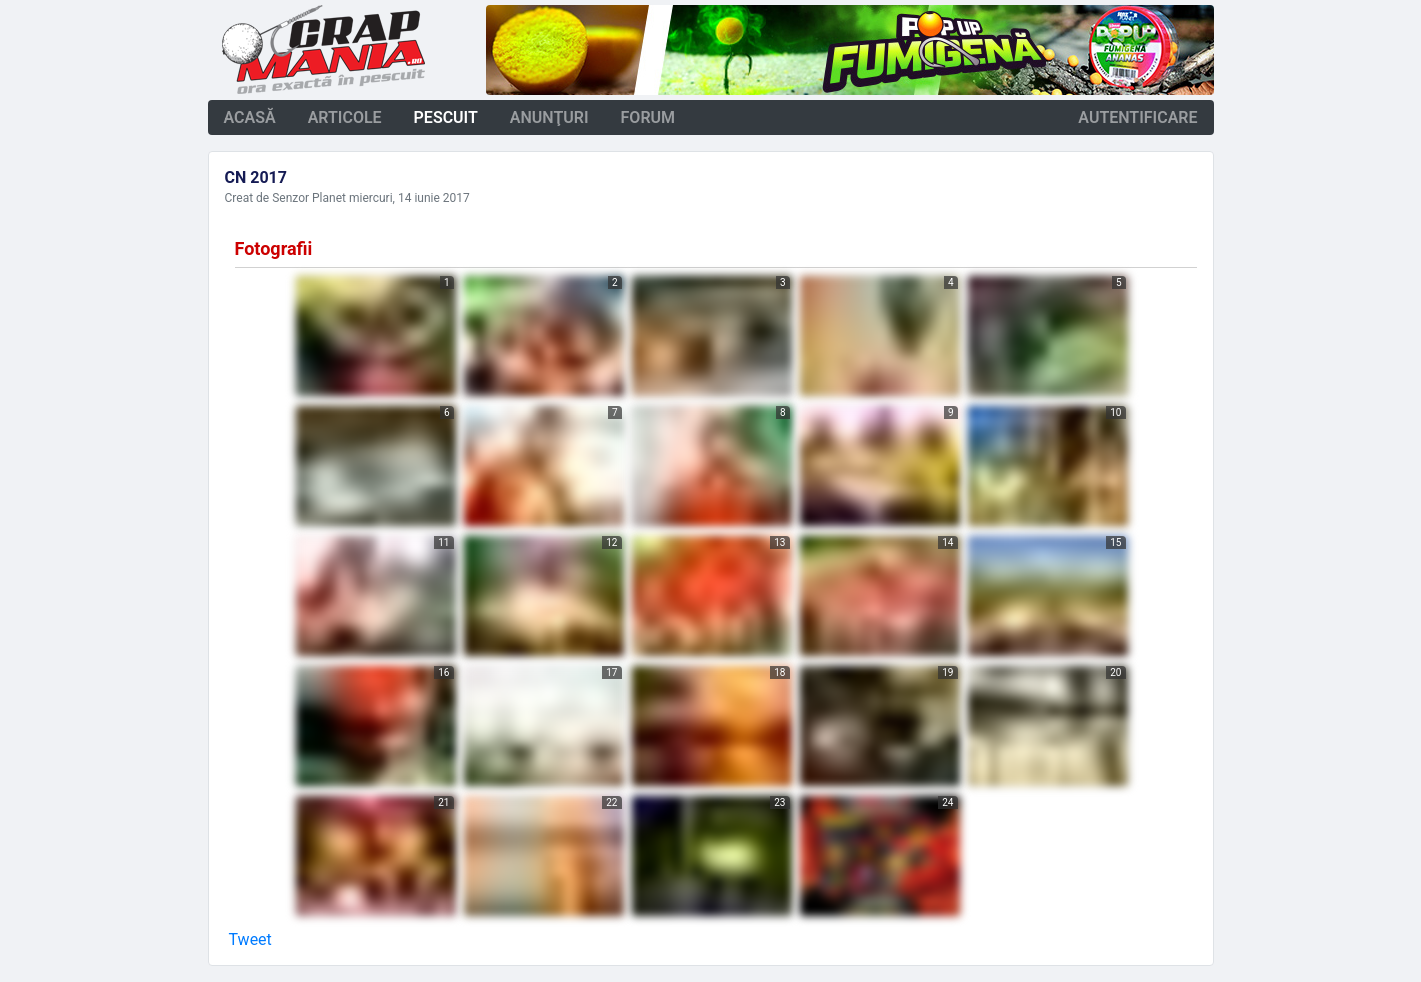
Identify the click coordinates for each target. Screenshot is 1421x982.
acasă (250, 117)
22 (611, 802)
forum (648, 117)
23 (779, 802)
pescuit (446, 117)
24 (947, 802)
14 (947, 542)
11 (443, 542)
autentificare (1137, 117)
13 (779, 542)
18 (779, 672)
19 (947, 672)
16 (443, 672)
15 (1115, 542)
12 (611, 542)
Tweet (250, 939)
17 (611, 672)
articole (345, 117)
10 (1115, 412)
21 (443, 802)
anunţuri (549, 117)
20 (1115, 672)
